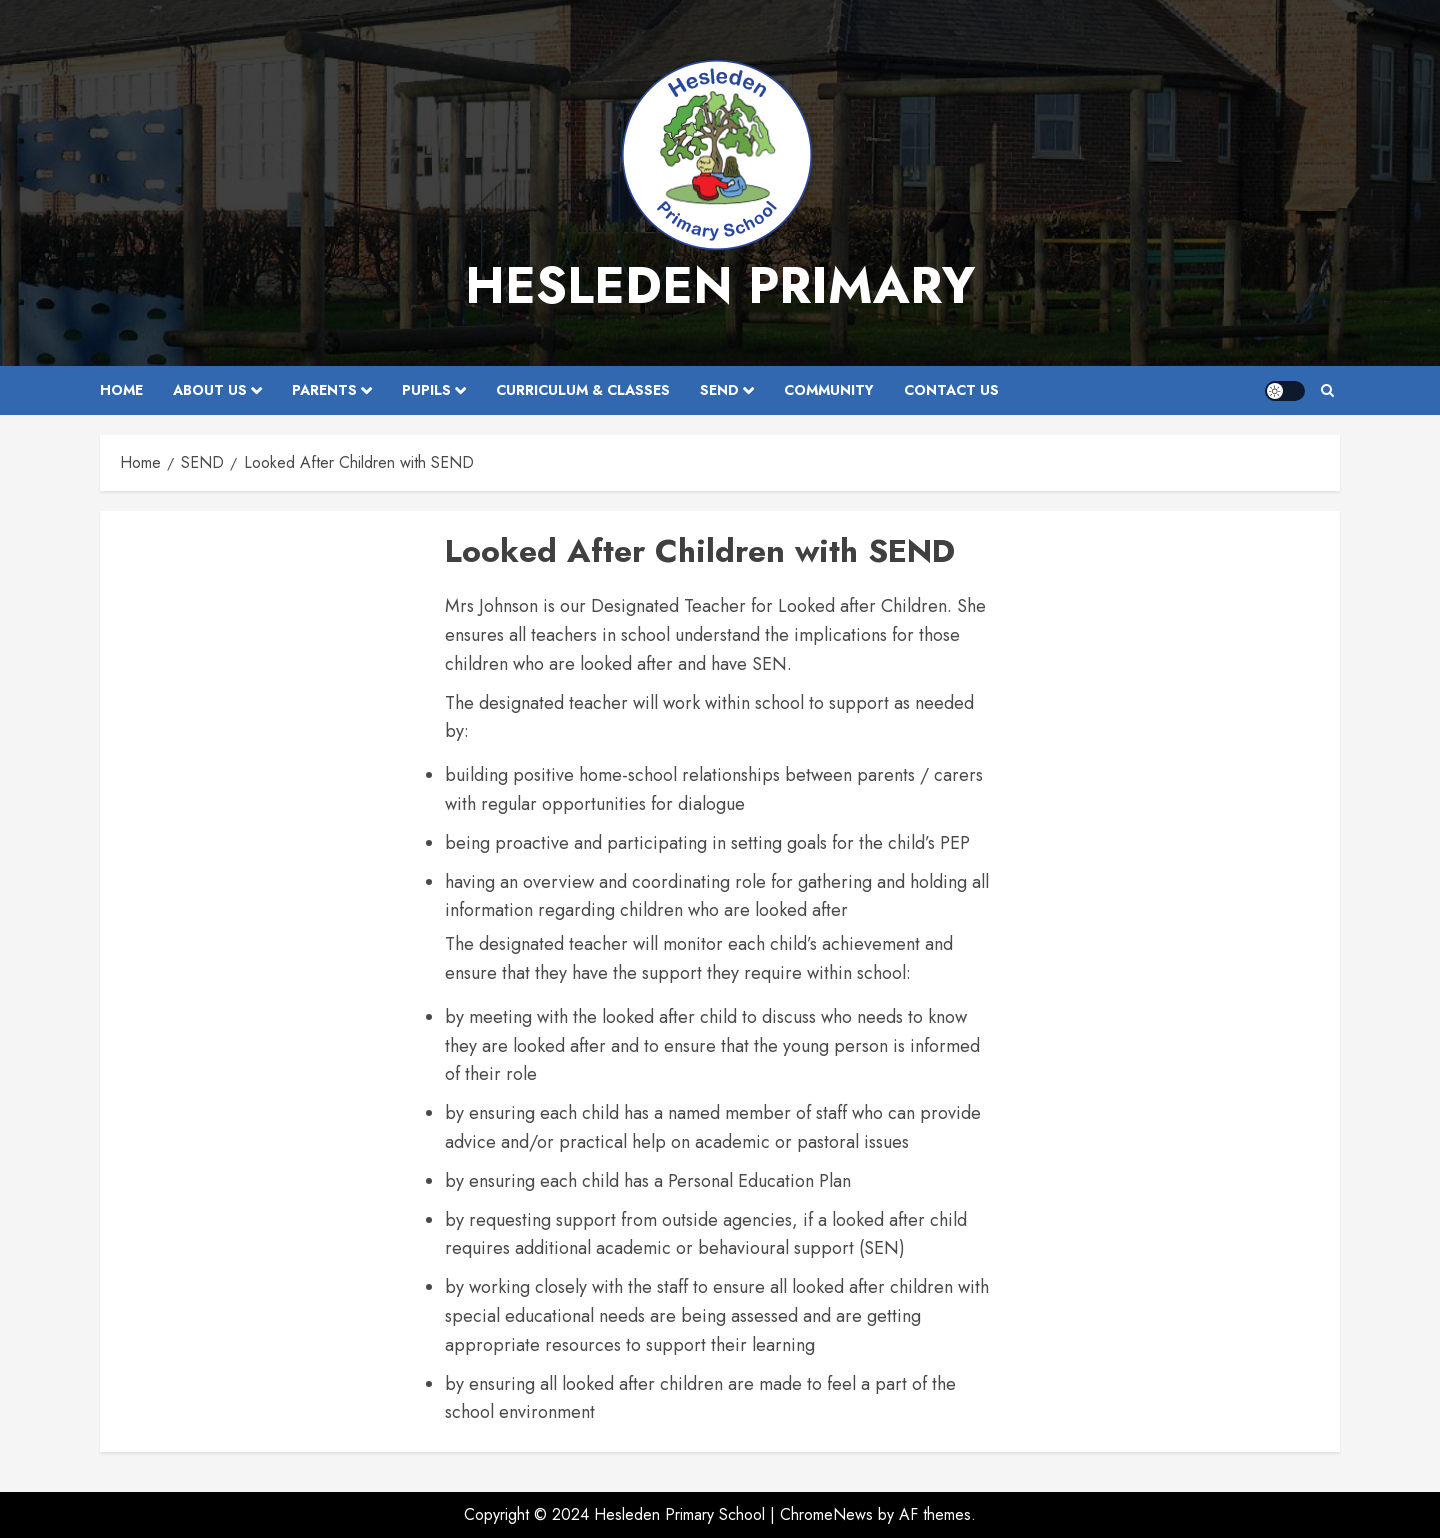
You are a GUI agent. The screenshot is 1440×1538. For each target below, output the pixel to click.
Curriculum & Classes (583, 390)
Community (829, 390)
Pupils (426, 390)
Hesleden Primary (720, 285)
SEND (719, 390)
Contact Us (951, 390)
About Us (210, 390)
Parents (324, 390)
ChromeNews (826, 1514)
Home (121, 390)
